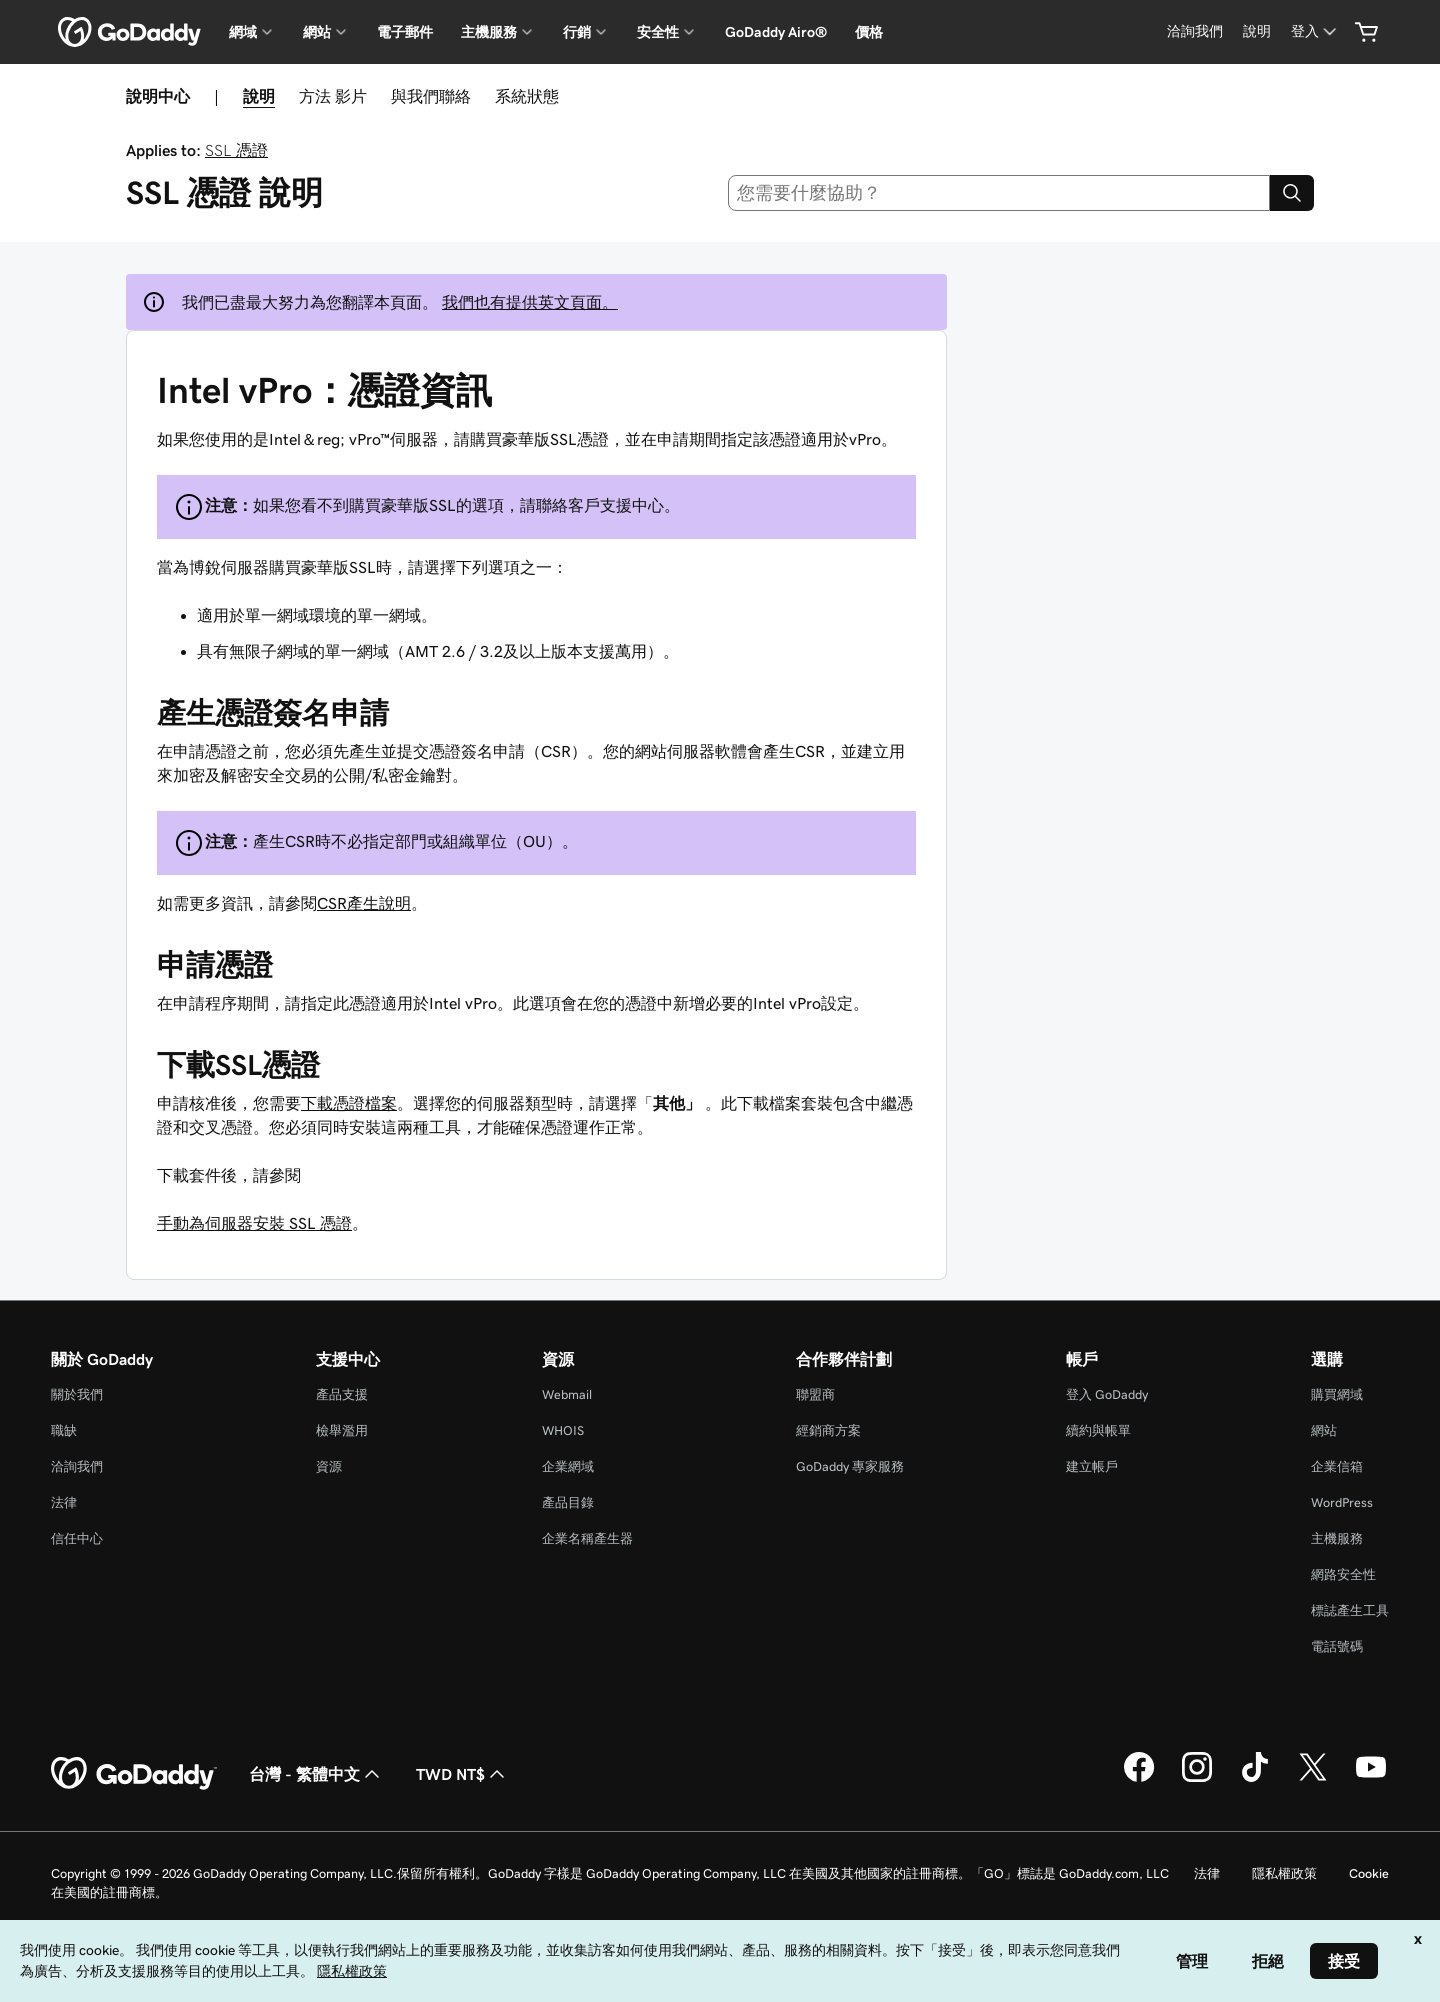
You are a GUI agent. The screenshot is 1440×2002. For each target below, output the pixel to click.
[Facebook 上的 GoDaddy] (1139, 1779)
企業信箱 (1337, 1466)
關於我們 (77, 1394)
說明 (259, 96)
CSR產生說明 (364, 903)
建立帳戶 (1092, 1466)
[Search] (1292, 193)
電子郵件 (405, 32)
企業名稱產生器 (587, 1538)
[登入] (1315, 31)
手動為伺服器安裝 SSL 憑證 (254, 1223)
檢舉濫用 (342, 1430)
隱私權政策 (1284, 1873)
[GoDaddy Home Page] (134, 1774)
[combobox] (999, 193)
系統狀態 (527, 96)
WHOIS (563, 1430)
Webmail (567, 1394)
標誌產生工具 (1350, 1610)
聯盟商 (815, 1394)
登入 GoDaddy (1107, 1394)
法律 (64, 1502)
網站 (1324, 1430)
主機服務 (1337, 1538)
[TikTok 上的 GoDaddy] (1255, 1779)
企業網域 (568, 1466)
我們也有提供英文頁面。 (530, 302)
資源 (329, 1466)
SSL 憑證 (236, 150)
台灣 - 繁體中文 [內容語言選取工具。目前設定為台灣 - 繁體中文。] (316, 1774)
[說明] (1257, 31)
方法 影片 (333, 96)
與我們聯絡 (431, 96)
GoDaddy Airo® (776, 32)
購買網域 (1337, 1394)
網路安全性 (1343, 1574)
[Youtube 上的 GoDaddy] (1371, 1779)
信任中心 (77, 1538)
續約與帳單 (1098, 1430)
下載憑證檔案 (349, 1103)
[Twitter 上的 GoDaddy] (1313, 1779)
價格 (869, 32)
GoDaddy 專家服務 (850, 1466)
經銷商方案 (828, 1430)
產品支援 (342, 1394)
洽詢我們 (77, 1466)
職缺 (64, 1430)
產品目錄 (568, 1502)
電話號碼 (1337, 1646)
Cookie (1369, 1873)
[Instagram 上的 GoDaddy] (1197, 1779)
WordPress (1342, 1502)
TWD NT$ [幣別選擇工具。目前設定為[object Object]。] (462, 1774)
